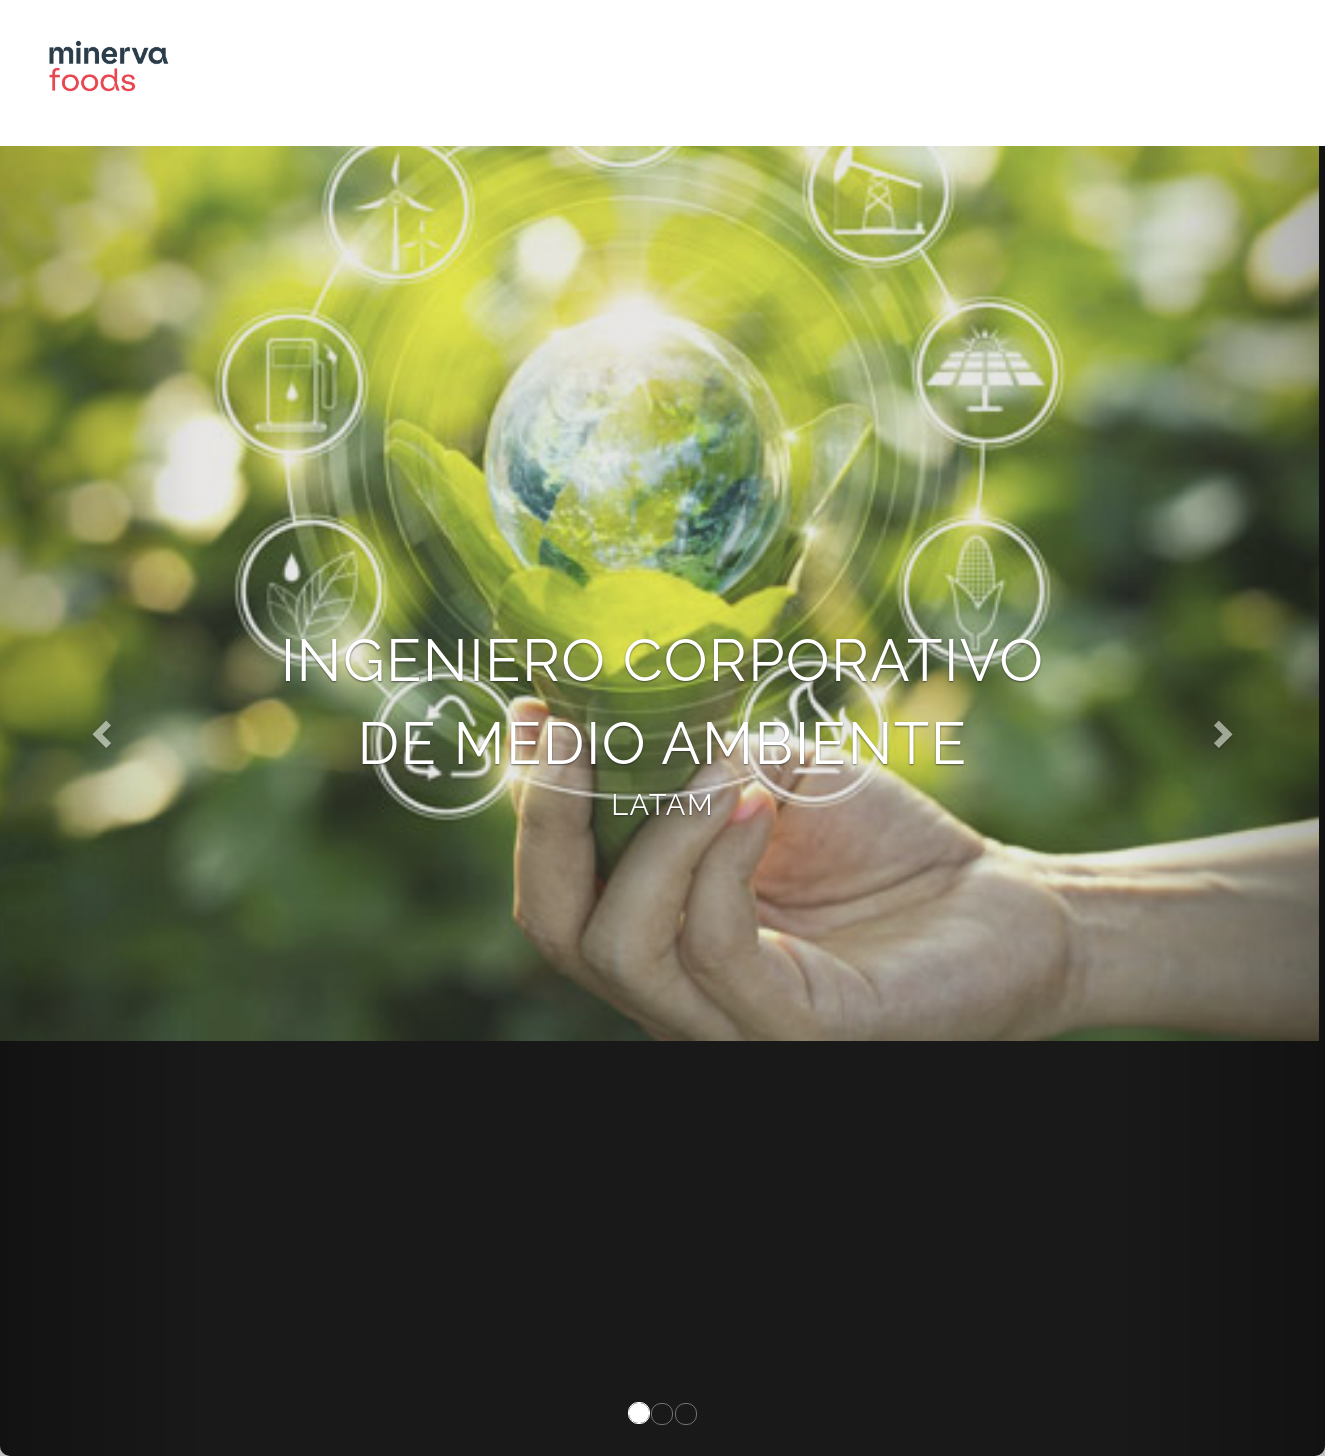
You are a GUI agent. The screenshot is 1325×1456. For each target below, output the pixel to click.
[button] (99, 728)
